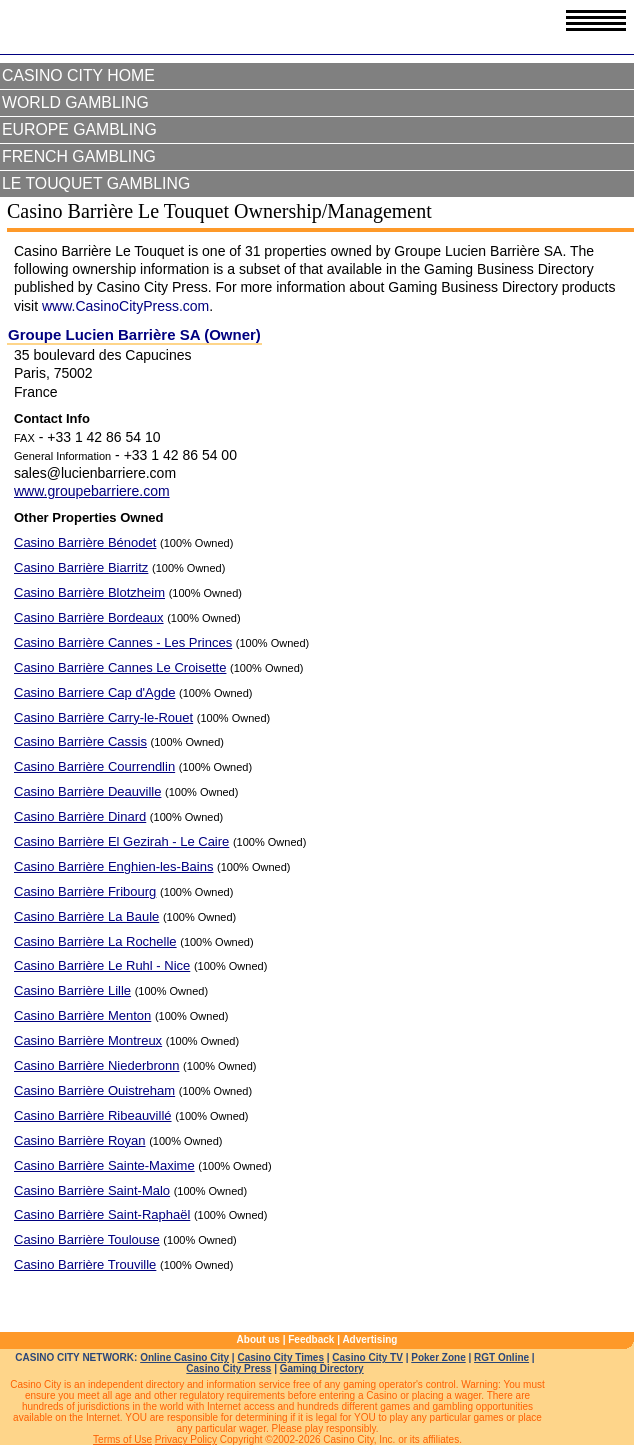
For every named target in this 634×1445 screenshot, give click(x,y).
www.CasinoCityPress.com (125, 306)
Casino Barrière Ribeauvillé (93, 1115)
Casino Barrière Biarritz (81, 567)
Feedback (311, 1339)
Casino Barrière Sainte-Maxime (104, 1165)
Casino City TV (367, 1357)
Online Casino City (184, 1357)
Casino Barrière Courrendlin (94, 766)
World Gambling (75, 102)
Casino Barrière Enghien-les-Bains (113, 866)
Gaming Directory (322, 1368)
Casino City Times (280, 1357)
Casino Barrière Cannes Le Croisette (120, 667)
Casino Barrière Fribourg (85, 891)
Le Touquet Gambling (96, 183)
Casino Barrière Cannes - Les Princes (123, 642)
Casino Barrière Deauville (87, 791)
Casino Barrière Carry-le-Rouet (103, 717)
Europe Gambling (79, 129)
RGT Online (501, 1357)
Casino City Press (228, 1368)
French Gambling (79, 156)
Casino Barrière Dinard (80, 816)
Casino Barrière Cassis (80, 741)
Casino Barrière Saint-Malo (92, 1190)
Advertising (369, 1339)
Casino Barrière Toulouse (87, 1239)
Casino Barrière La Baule (86, 916)
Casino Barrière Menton (82, 1015)
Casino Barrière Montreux (88, 1040)
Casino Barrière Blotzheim (89, 592)
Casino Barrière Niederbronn (96, 1065)
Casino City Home (78, 75)
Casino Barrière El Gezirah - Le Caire (121, 841)
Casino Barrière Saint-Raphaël (102, 1214)
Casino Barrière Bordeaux (89, 617)
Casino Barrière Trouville (85, 1264)
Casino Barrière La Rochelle (95, 941)
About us (258, 1339)
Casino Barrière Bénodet (85, 542)
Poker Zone (438, 1357)
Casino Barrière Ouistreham (94, 1090)
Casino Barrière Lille (72, 990)
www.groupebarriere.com (92, 491)
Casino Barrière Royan (80, 1140)
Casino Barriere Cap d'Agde (94, 692)
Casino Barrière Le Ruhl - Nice (102, 965)
